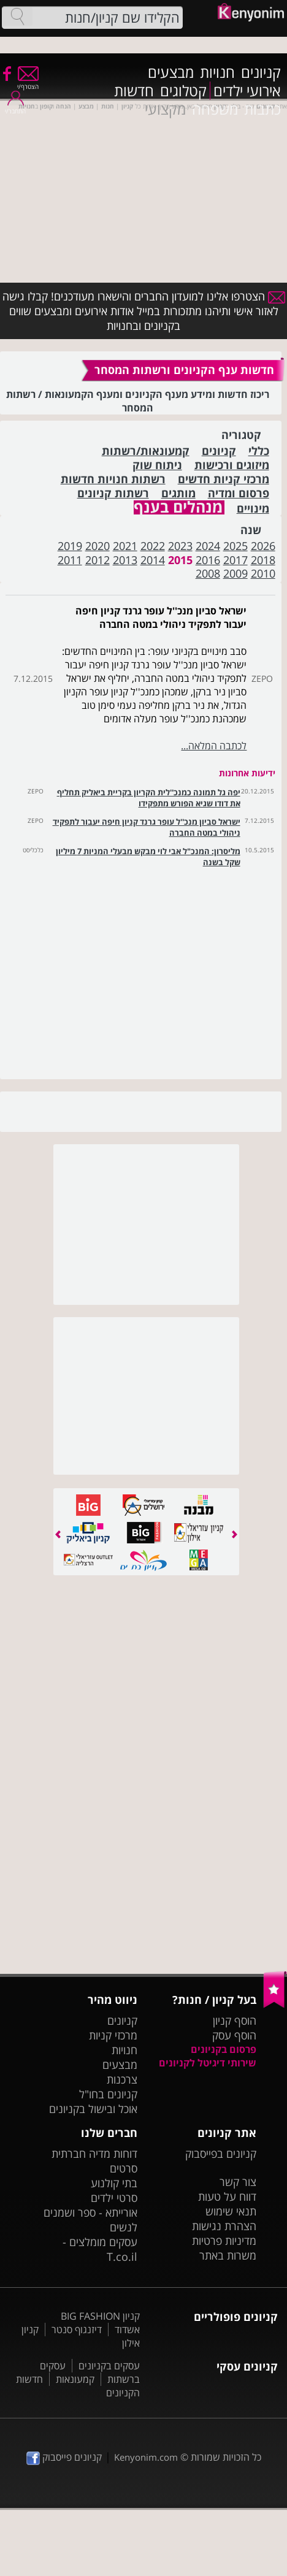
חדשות (134, 91)
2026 (263, 545)
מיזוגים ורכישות (231, 465)
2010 (263, 573)
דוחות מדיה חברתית (94, 2153)
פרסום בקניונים (223, 2049)
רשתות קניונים (113, 493)
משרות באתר (227, 2255)
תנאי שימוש (230, 2211)
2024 (208, 545)
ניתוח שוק (157, 465)
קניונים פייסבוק (64, 2457)
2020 (97, 545)
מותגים (178, 493)
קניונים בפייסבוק (220, 2153)
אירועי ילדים (247, 91)
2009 (235, 573)
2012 (97, 559)
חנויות (217, 72)
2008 (208, 573)
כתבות (262, 109)
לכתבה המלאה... (214, 745)
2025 (235, 545)
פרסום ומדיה (238, 493)
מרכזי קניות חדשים (223, 479)
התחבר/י (15, 107)
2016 (208, 559)
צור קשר (238, 2181)
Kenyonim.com (146, 2457)
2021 (125, 545)
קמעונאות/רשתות (145, 451)
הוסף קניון (234, 2020)
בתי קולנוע (114, 2183)
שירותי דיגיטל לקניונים (207, 2063)
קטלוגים (183, 91)
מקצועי (165, 109)
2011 (70, 559)
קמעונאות (75, 2379)
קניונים (261, 72)
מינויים (253, 509)
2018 (263, 559)
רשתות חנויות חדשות (113, 479)
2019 (70, 545)
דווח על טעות (227, 2196)
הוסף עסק (234, 2035)
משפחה (215, 109)
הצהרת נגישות (224, 2226)
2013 (125, 559)
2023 (180, 545)
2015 (180, 559)
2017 (235, 559)
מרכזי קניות (113, 2035)
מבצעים (171, 72)
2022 (152, 545)
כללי (258, 451)
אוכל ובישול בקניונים (93, 2108)
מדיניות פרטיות (224, 2240)
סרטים (123, 2168)
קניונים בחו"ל (108, 2094)
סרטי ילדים (114, 2197)
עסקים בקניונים (109, 2365)
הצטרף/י (28, 82)
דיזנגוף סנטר (77, 2329)
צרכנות (122, 2079)
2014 (152, 559)
